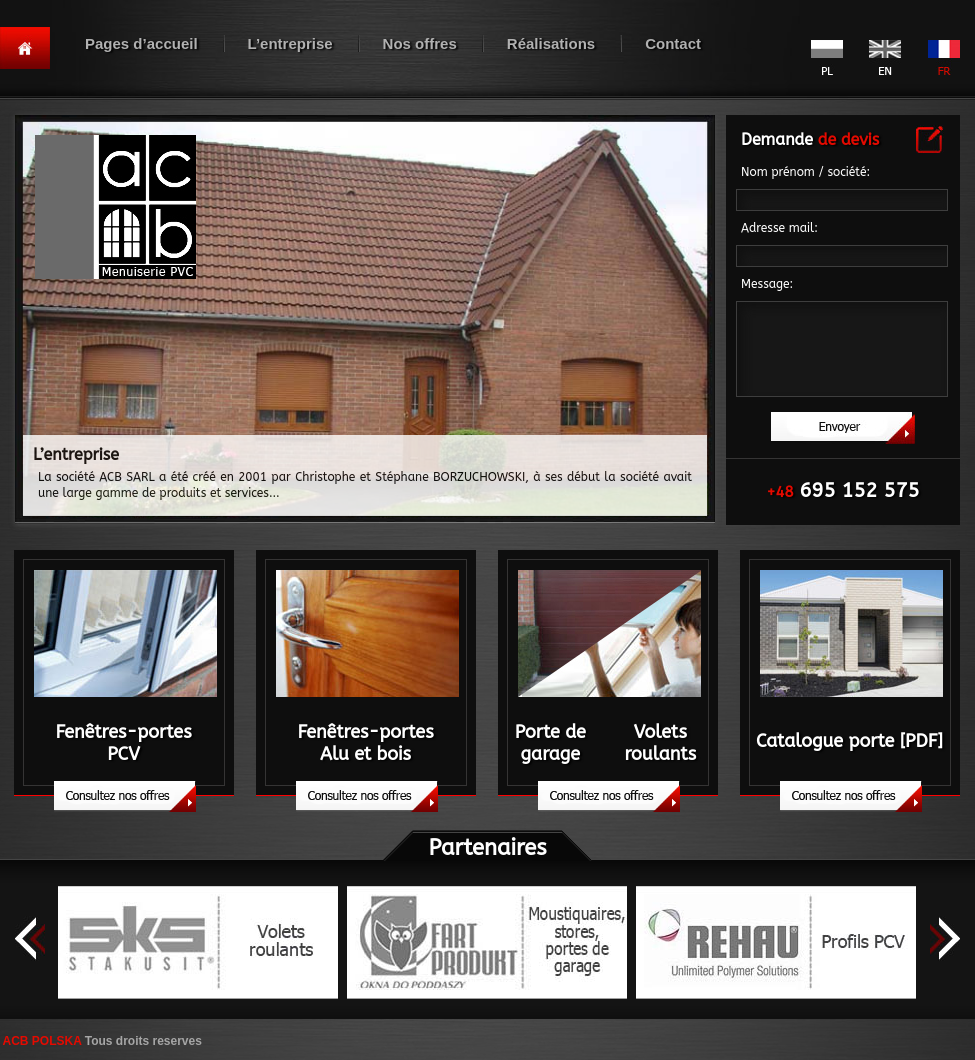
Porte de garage (550, 743)
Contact (673, 43)
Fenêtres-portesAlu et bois (365, 743)
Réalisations (551, 43)
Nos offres (420, 43)
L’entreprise (290, 43)
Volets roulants (660, 743)
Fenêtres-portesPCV (123, 743)
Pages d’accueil (141, 43)
